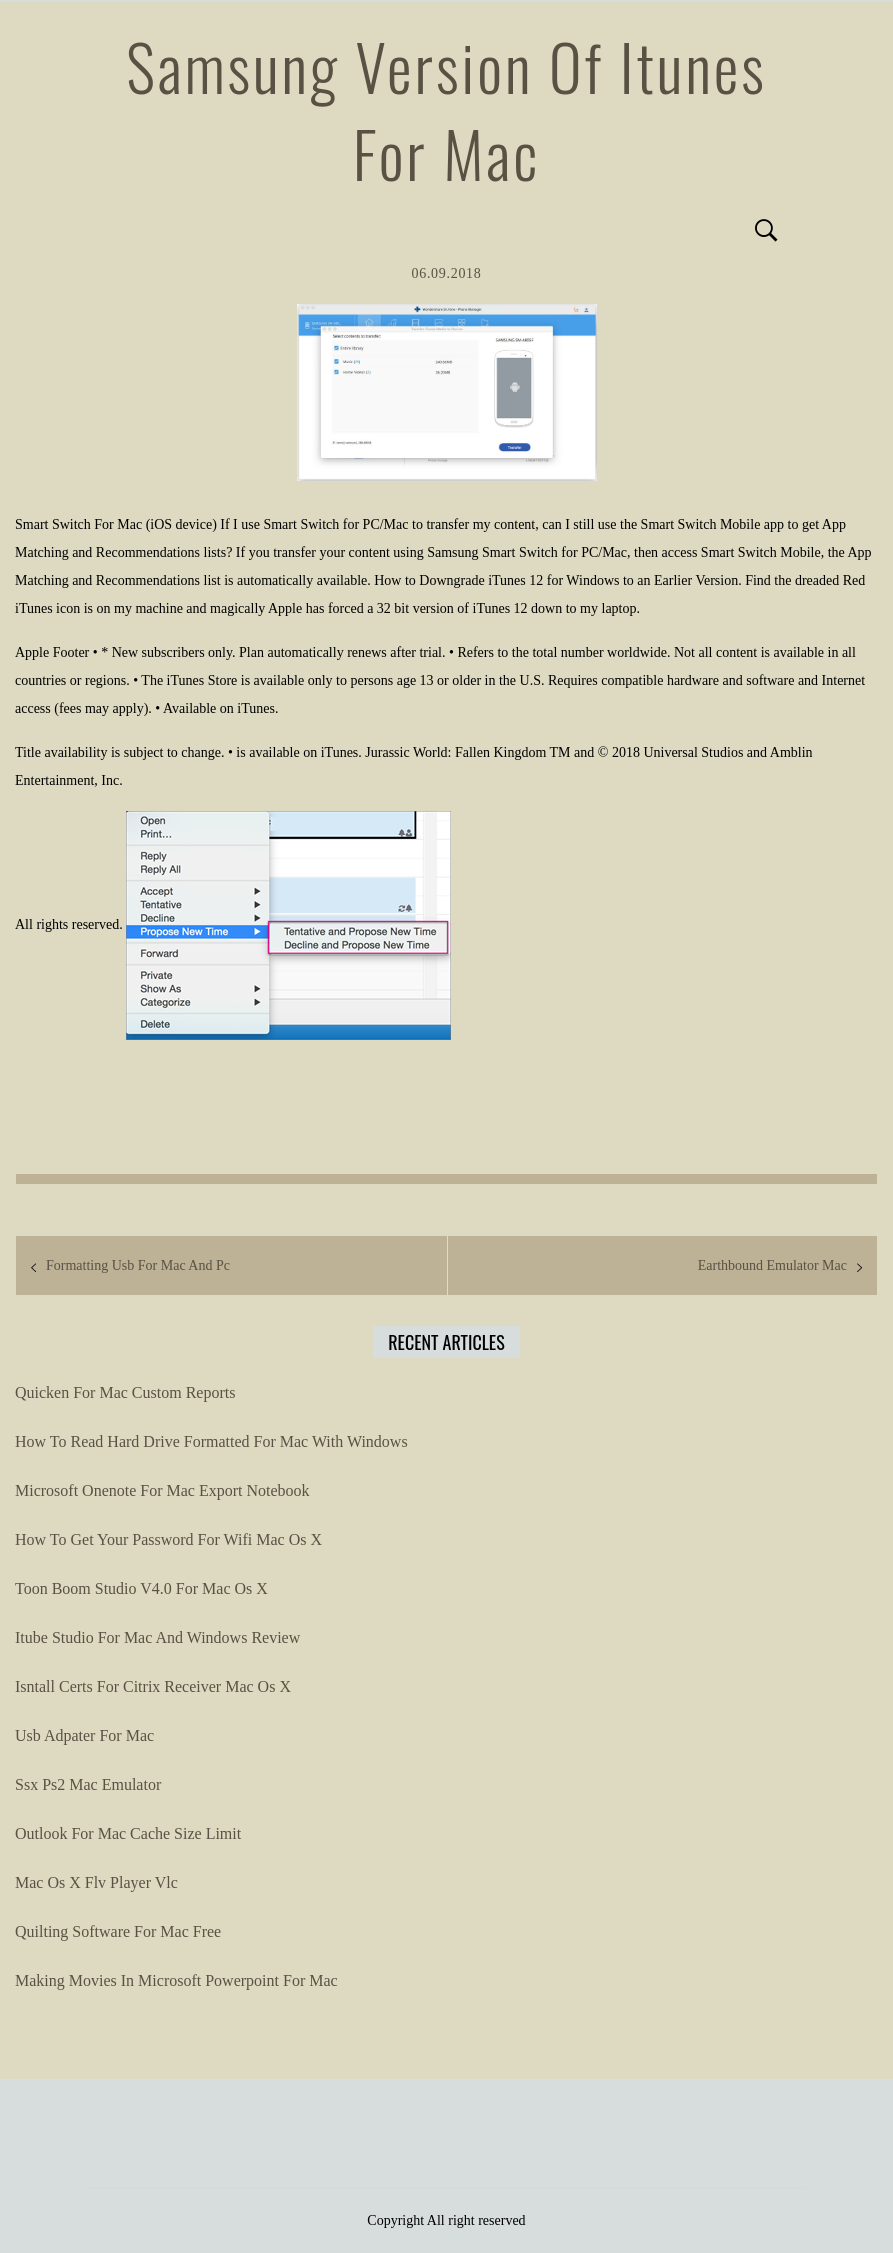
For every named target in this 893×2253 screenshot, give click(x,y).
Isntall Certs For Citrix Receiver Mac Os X (153, 1686)
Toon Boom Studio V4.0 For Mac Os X (141, 1588)
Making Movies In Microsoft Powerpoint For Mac (176, 1980)
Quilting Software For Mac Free (118, 1931)
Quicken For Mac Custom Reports (125, 1392)
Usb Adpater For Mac (84, 1735)
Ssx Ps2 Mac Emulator (88, 1784)
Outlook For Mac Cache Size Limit (128, 1833)
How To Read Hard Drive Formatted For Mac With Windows (211, 1441)
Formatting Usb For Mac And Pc (138, 1265)
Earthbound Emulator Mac (772, 1265)
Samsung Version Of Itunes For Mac (446, 109)
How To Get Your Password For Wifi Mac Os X (168, 1539)
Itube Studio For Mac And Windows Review (157, 1637)
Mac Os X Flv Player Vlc (96, 1882)
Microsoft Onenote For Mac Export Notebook (162, 1490)
